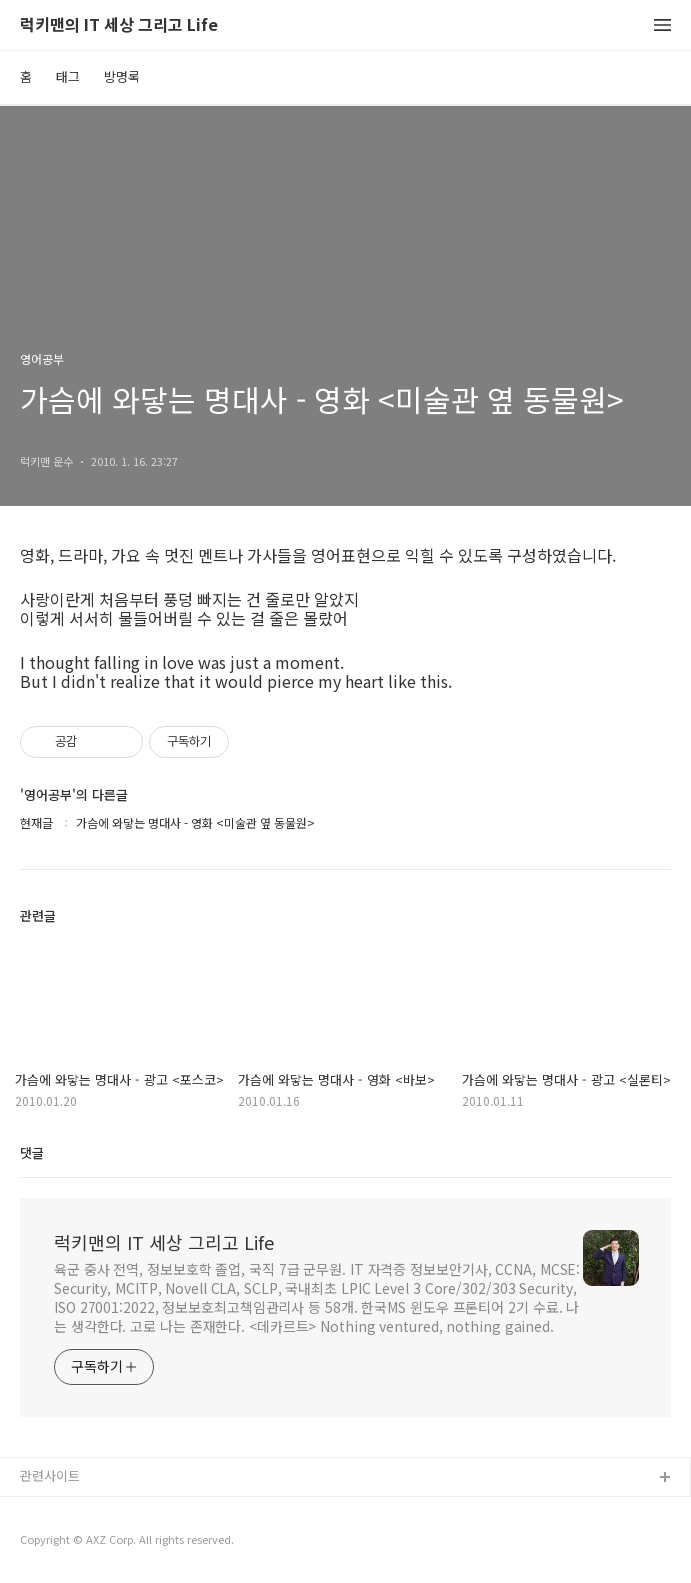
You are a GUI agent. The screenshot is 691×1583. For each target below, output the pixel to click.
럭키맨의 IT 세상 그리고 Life (119, 25)
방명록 (122, 76)
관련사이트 (50, 1475)
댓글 (32, 1152)
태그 (68, 76)
